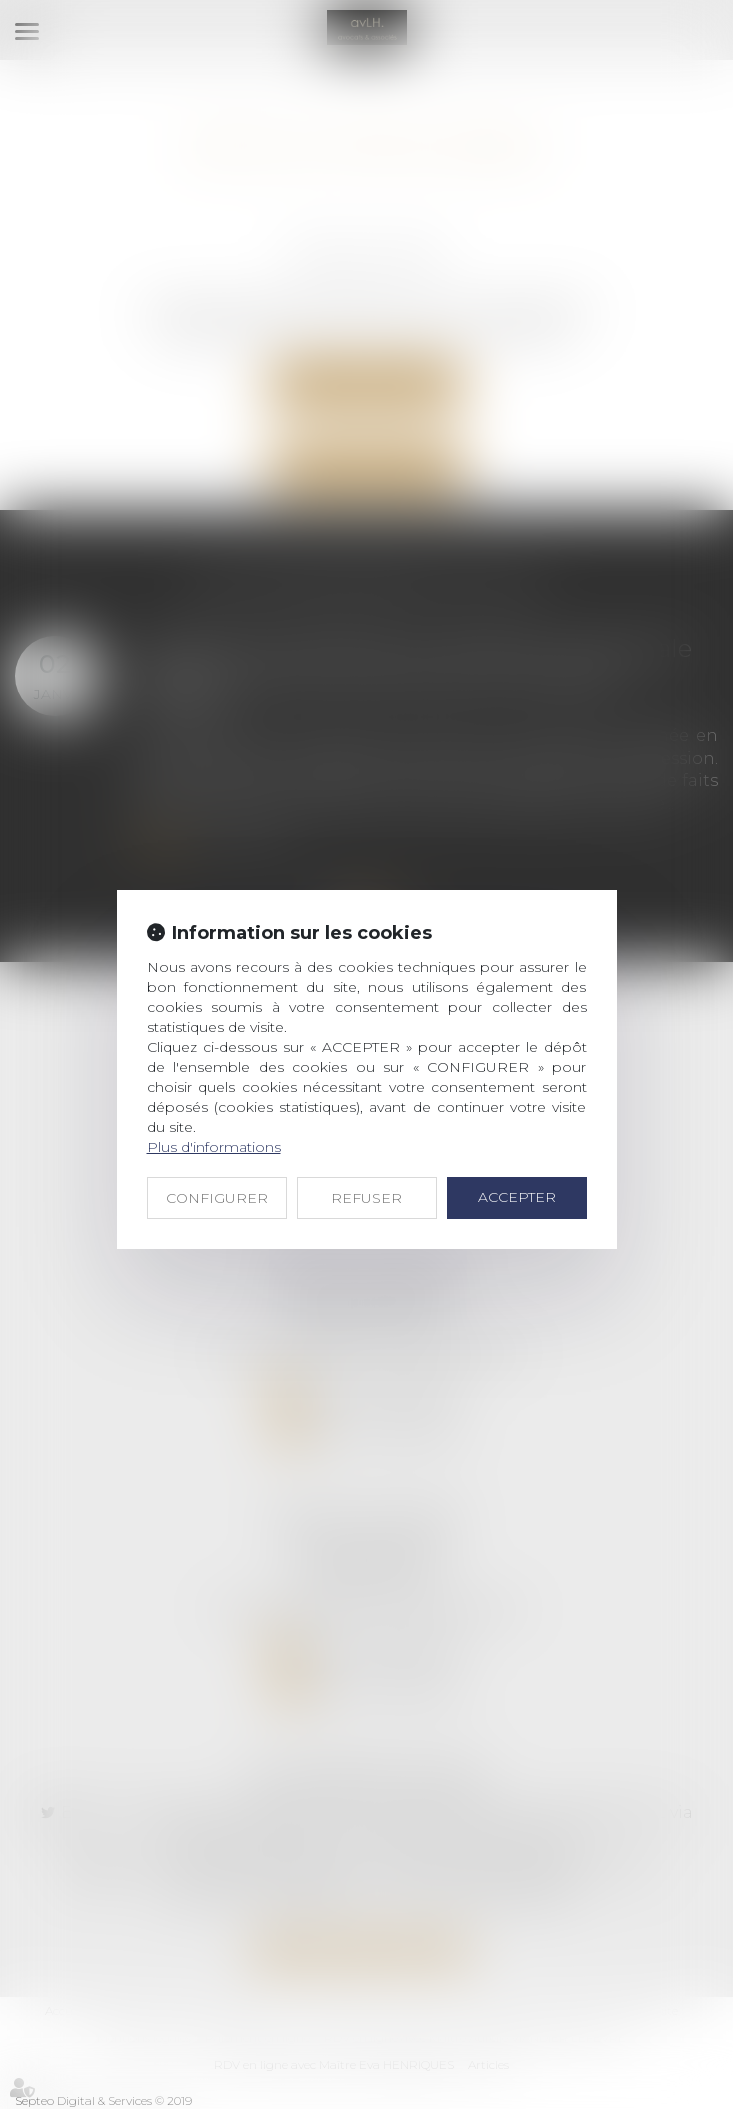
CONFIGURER (217, 1198)
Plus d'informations (214, 1147)
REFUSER (366, 1198)
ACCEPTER (517, 1197)
